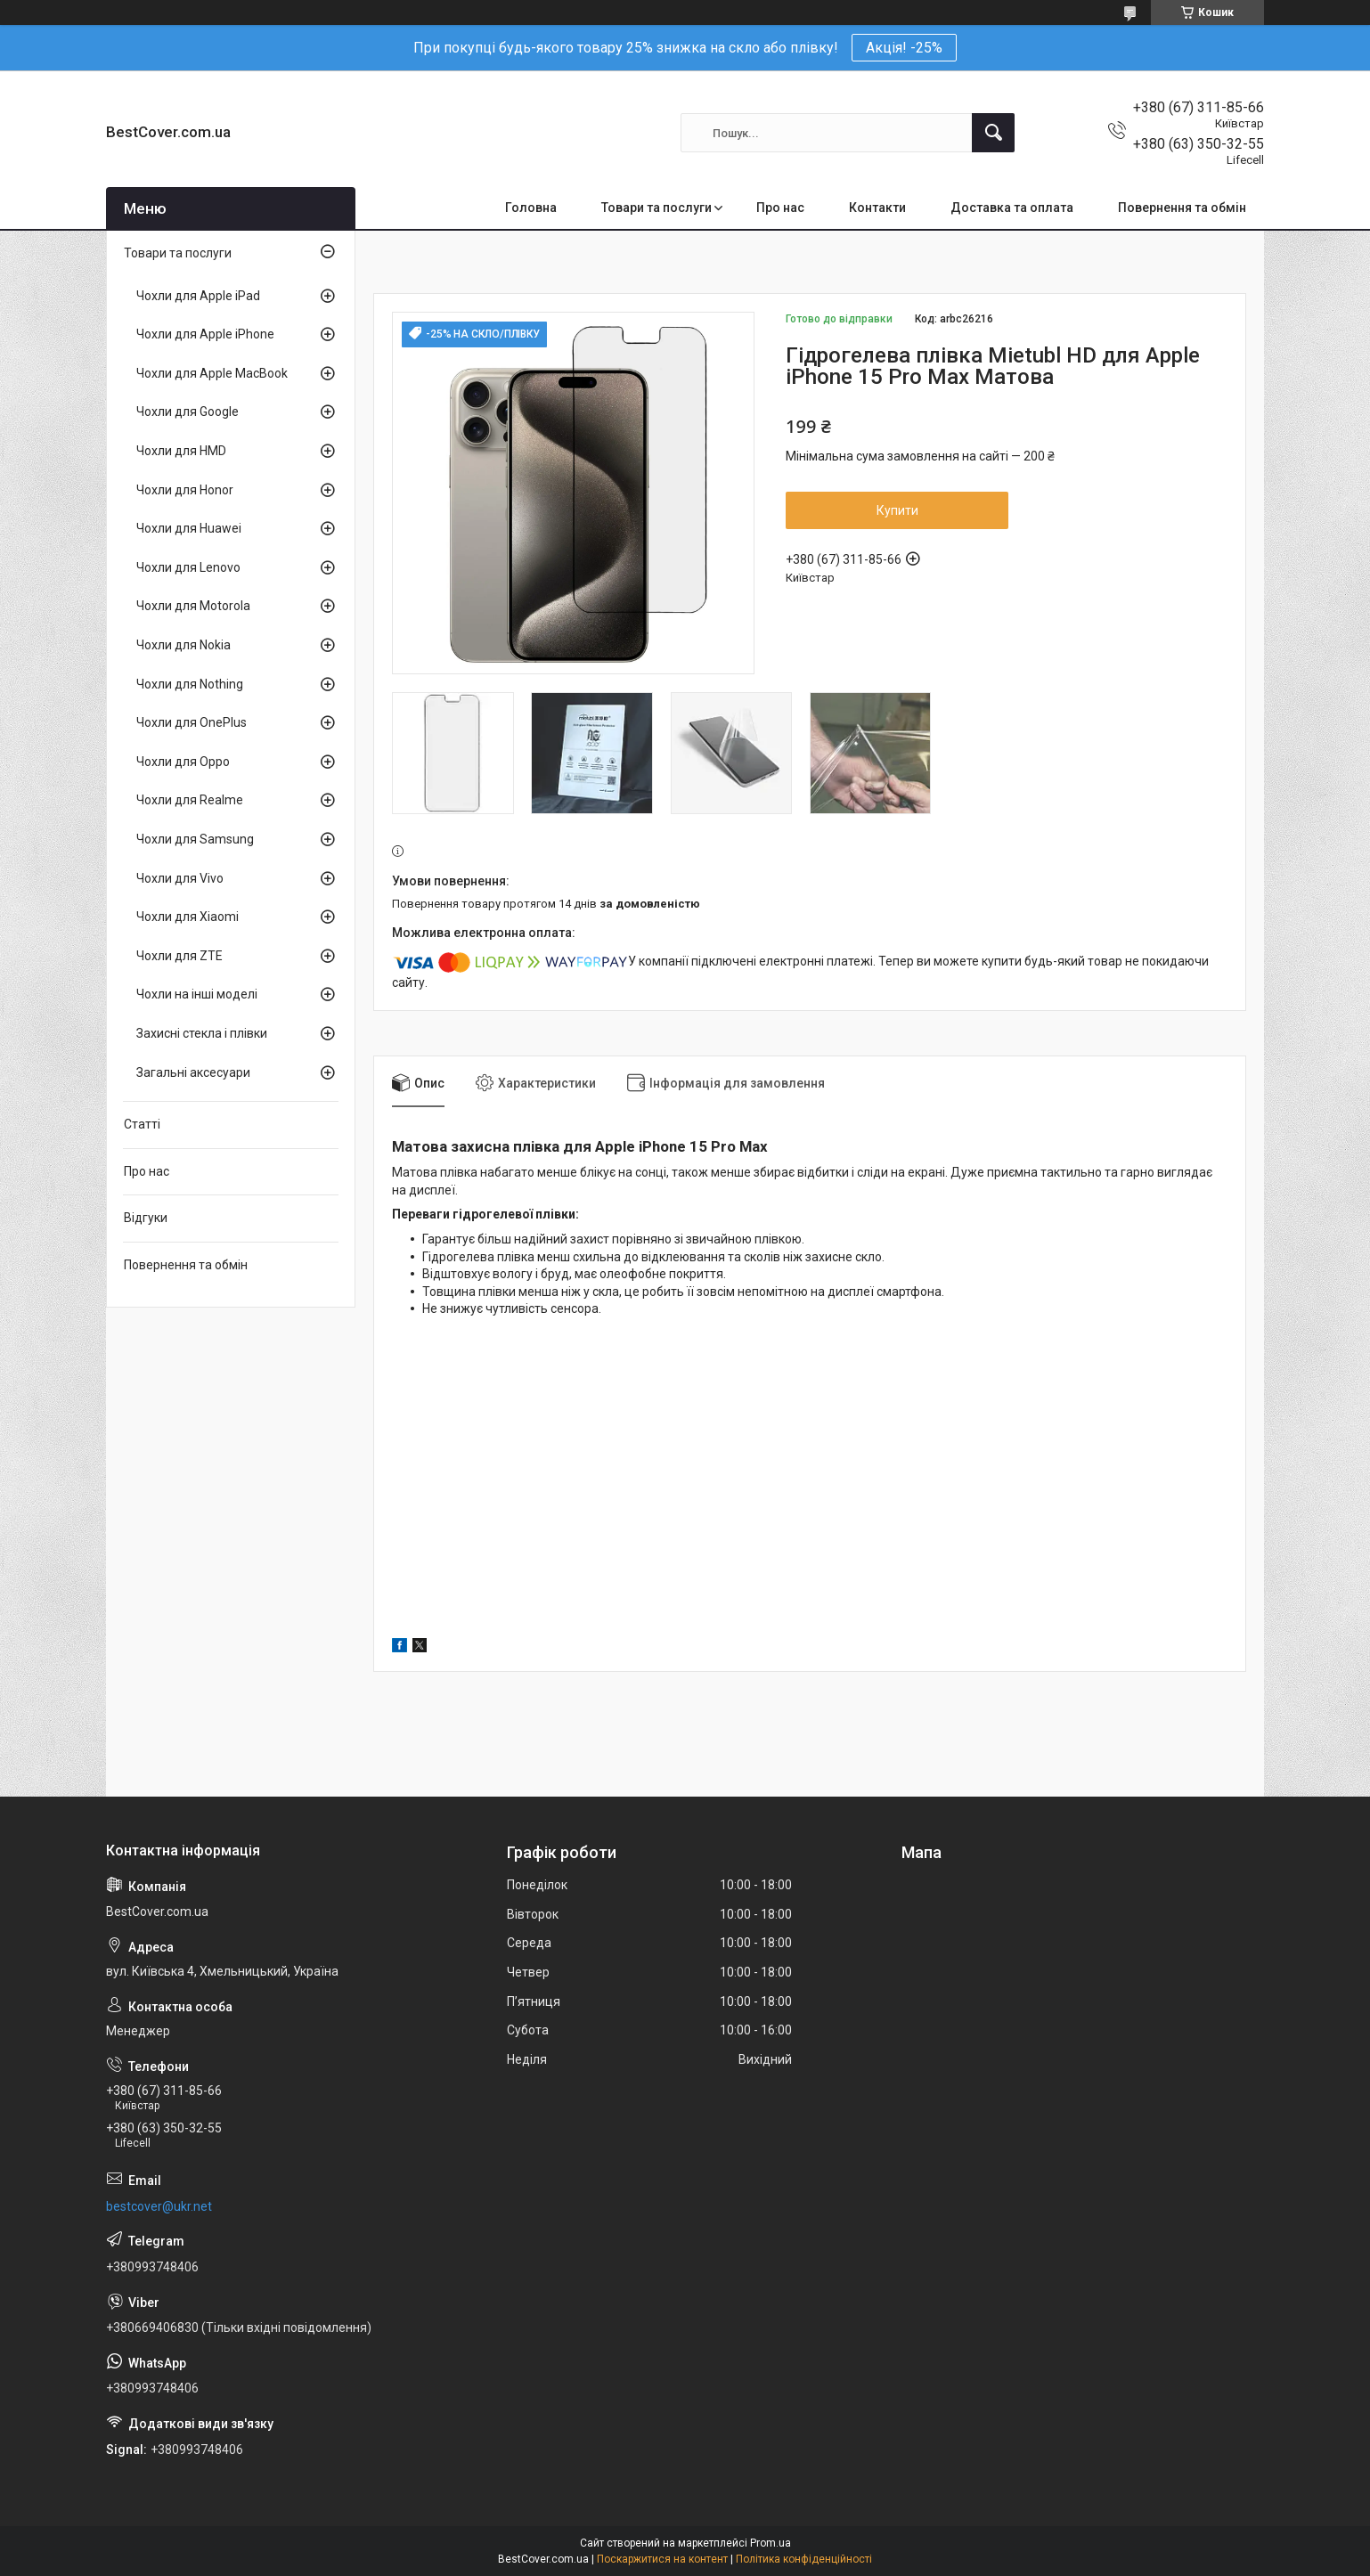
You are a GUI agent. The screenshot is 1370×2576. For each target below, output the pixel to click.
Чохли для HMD (181, 451)
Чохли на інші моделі (196, 994)
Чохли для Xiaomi (187, 916)
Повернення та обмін (1182, 207)
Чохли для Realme (189, 800)
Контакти (877, 207)
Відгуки (145, 1218)
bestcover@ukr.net (159, 2206)
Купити (897, 510)
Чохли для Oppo (183, 761)
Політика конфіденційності (804, 2559)
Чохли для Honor (184, 490)
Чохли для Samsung (195, 839)
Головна (531, 207)
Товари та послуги (656, 207)
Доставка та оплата (1011, 207)
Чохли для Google (187, 411)
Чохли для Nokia (183, 645)
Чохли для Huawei (188, 528)
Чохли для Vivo (180, 878)
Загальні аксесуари (193, 1072)
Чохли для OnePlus (191, 722)
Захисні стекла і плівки (201, 1033)
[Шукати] (993, 132)
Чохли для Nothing (189, 684)
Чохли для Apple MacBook (212, 373)
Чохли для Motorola (193, 606)
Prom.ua (770, 2543)
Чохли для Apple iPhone (205, 334)
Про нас (780, 207)
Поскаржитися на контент (662, 2559)
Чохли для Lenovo (188, 567)
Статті (142, 1124)
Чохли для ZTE (179, 956)
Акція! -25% (904, 47)
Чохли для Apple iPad (198, 296)
